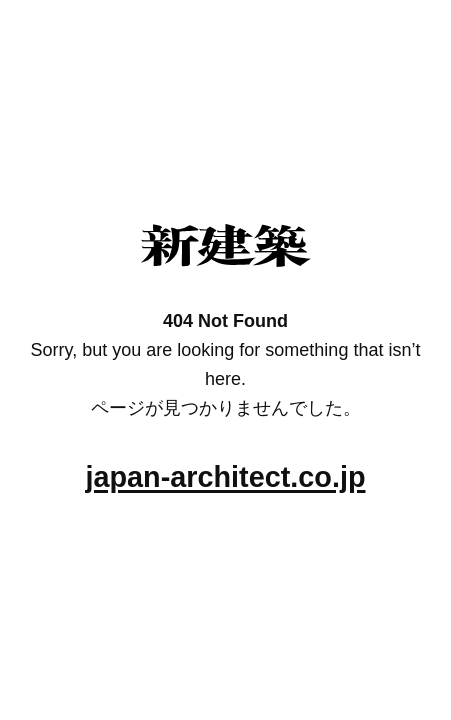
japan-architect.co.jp (225, 477)
